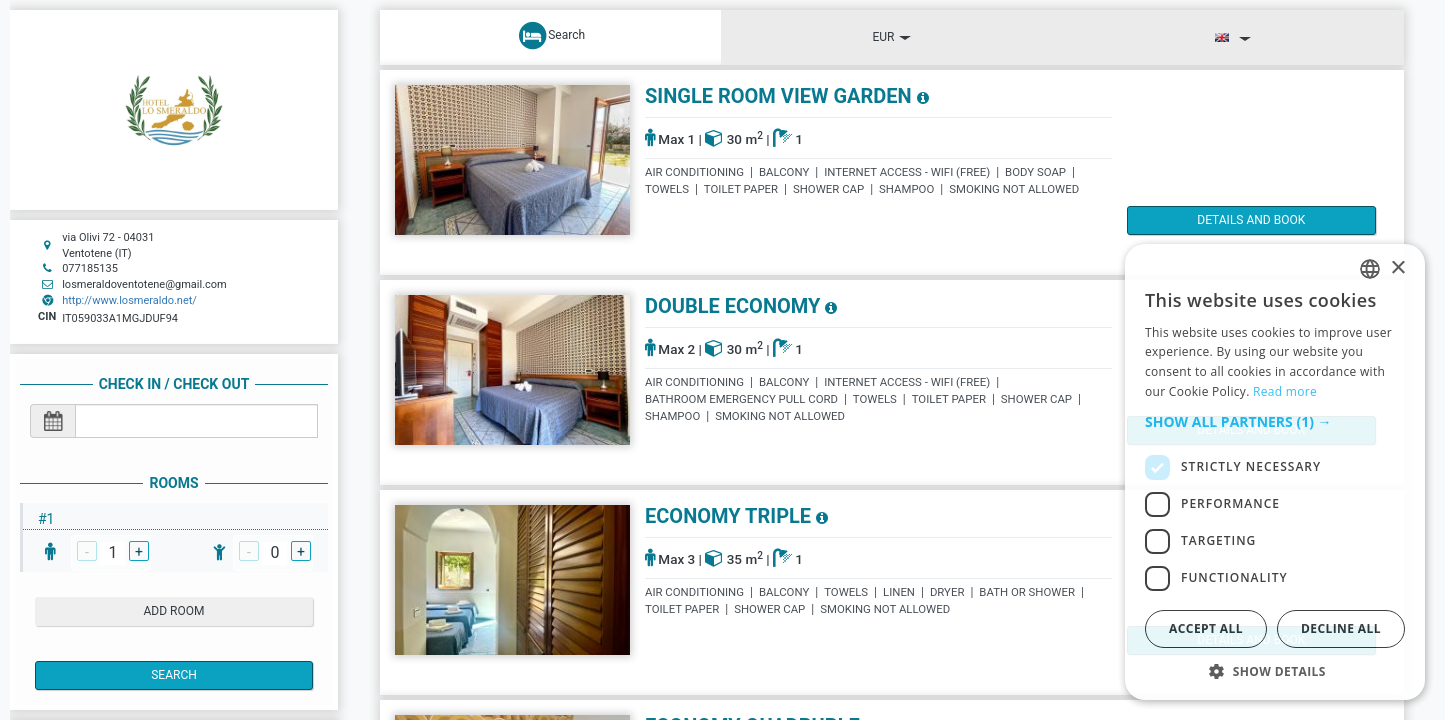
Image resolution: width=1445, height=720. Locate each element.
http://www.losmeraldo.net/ (129, 300)
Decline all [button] (1341, 628)
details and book (1212, 220)
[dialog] (1275, 472)
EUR (891, 37)
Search (174, 675)
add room (174, 611)
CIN (47, 316)
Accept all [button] (1206, 628)
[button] (1275, 422)
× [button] (1397, 268)
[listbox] (1370, 269)
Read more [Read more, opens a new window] (1285, 391)
